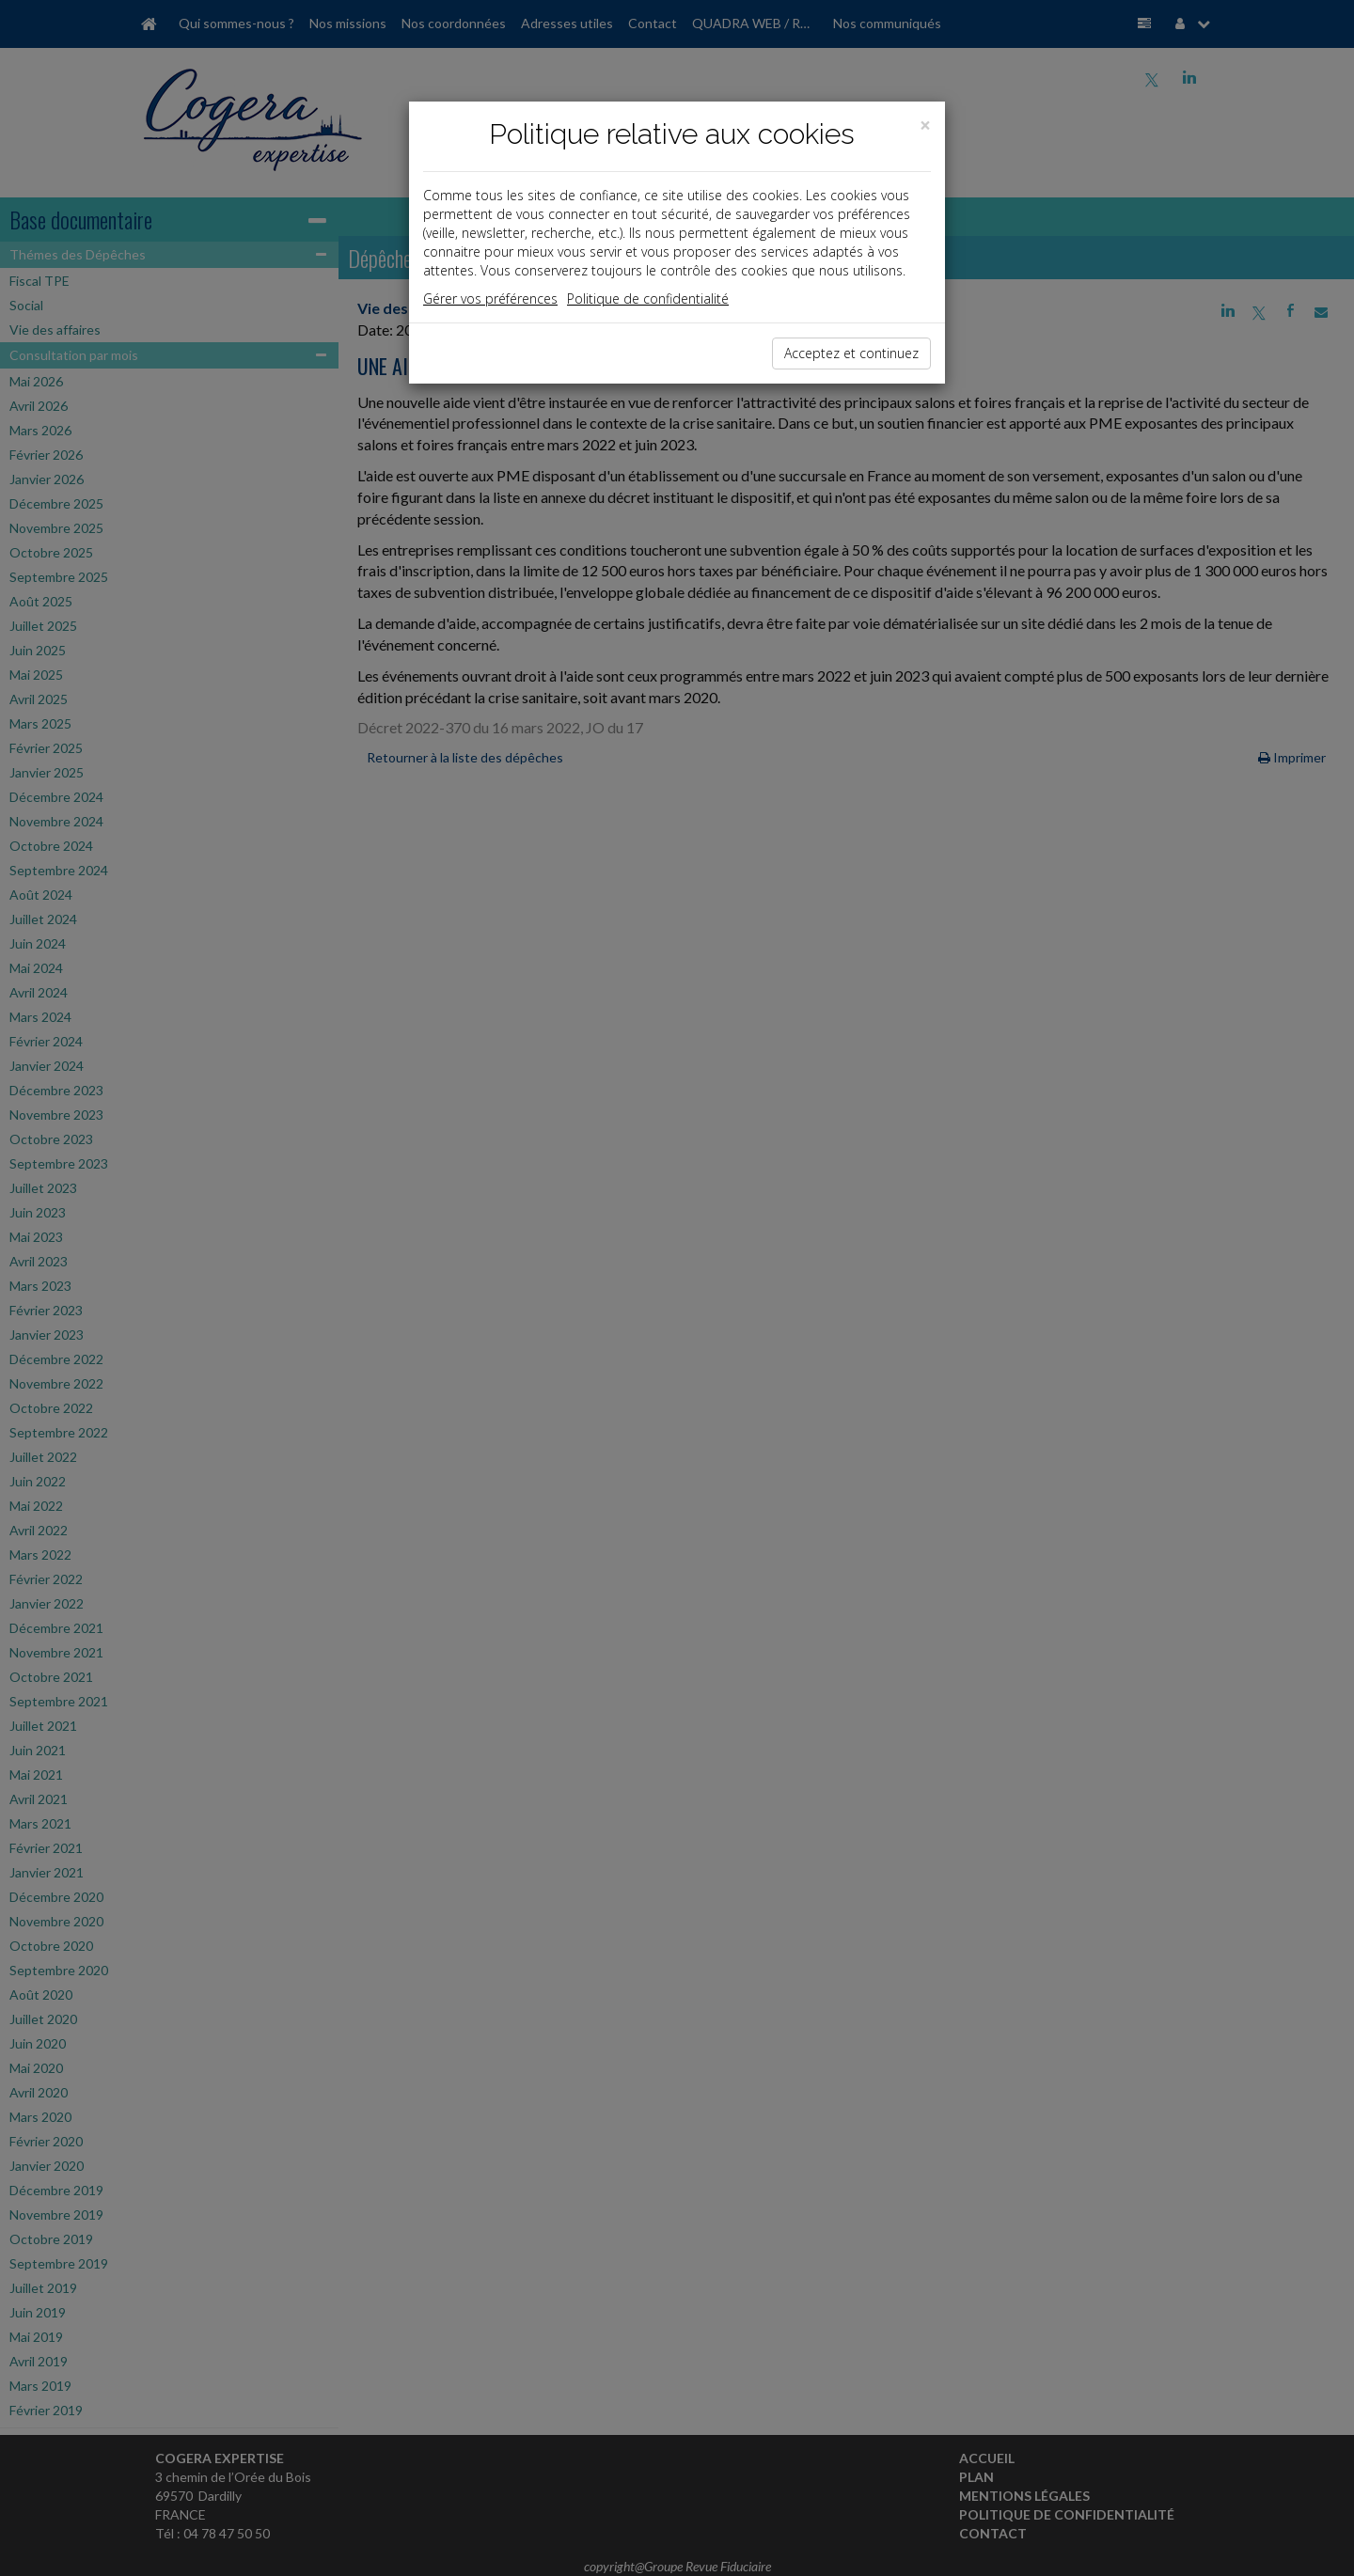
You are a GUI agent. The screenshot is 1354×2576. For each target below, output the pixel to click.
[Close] (925, 125)
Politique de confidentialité (648, 298)
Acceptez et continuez (851, 353)
